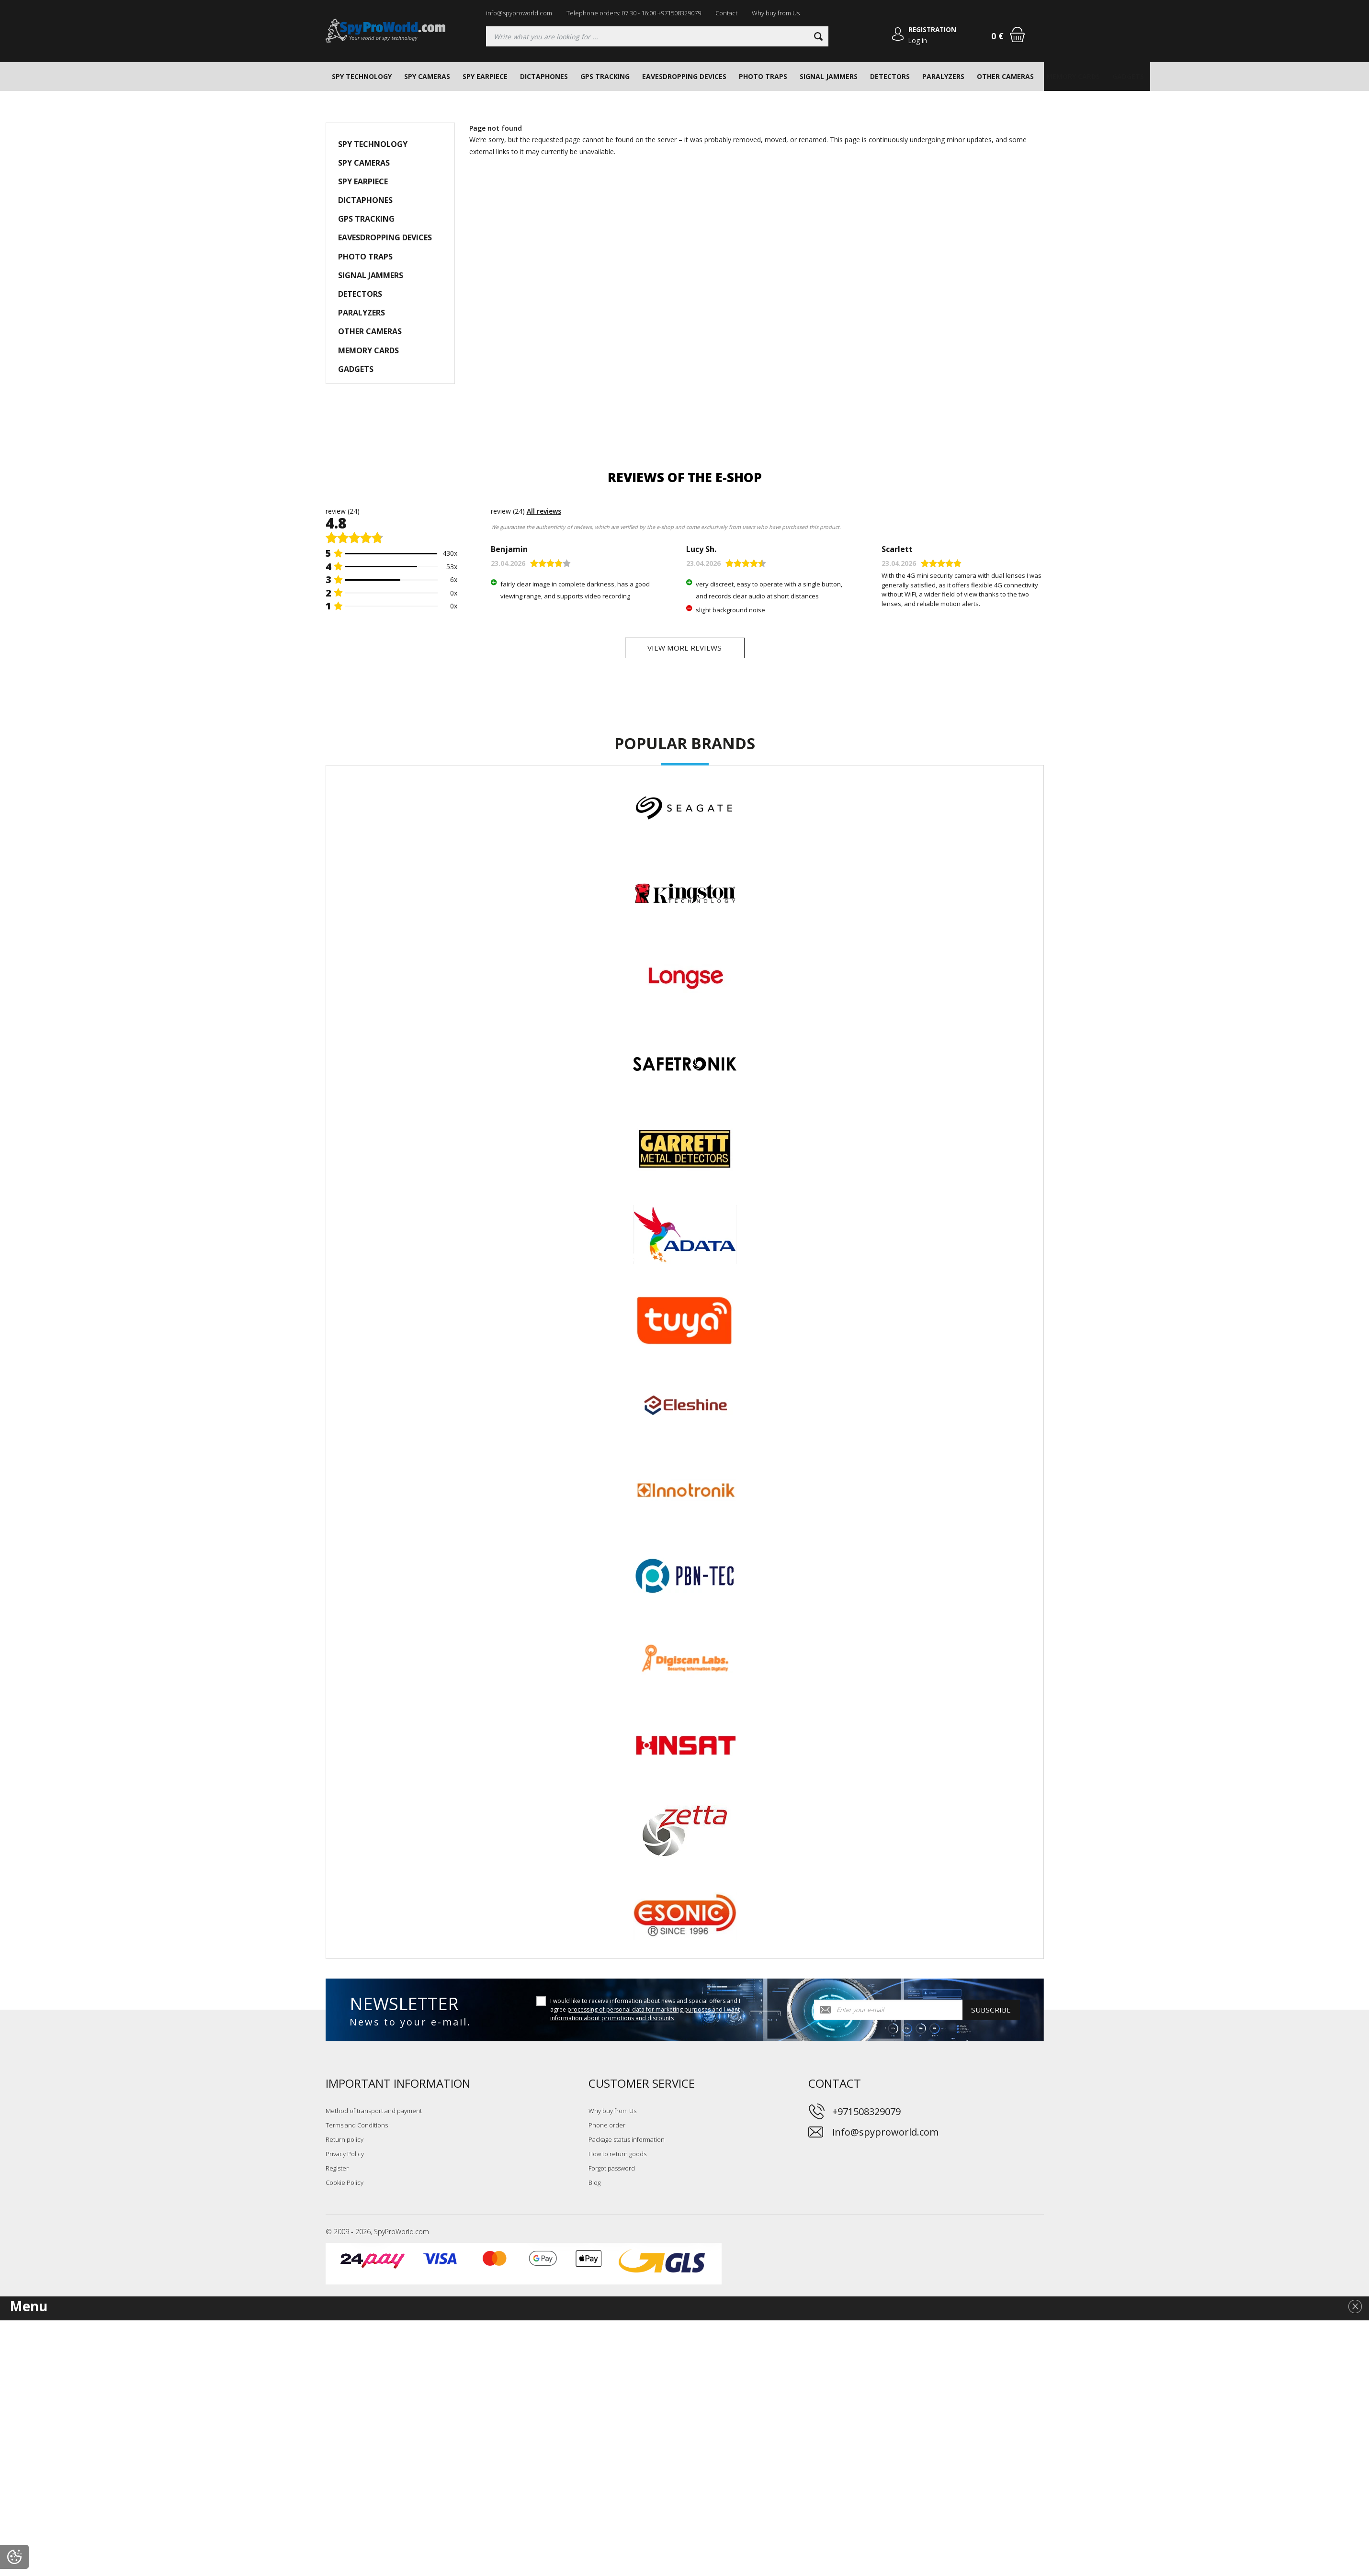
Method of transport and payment (374, 2114)
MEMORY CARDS (1073, 76)
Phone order (606, 2128)
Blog (594, 2186)
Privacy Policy (345, 2157)
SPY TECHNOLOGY (362, 76)
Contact (726, 13)
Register (337, 2171)
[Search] (817, 36)
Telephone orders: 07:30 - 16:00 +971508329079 (633, 13)
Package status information (626, 2142)
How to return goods (617, 2157)
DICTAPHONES (544, 76)
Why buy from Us (776, 13)
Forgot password (611, 2171)
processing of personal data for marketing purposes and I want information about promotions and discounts (645, 2017)
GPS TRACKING (605, 76)
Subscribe (991, 2013)
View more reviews (684, 649)
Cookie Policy (344, 2186)
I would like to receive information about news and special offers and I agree (645, 2013)
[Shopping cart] (1017, 34)
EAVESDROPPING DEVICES (684, 76)
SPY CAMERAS (427, 76)
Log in (917, 40)
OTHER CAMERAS (1005, 76)
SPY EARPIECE (485, 76)
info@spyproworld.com (519, 13)
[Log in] (895, 36)
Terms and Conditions (357, 2128)
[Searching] (657, 36)
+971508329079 (866, 2114)
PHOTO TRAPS (763, 76)
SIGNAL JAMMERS (829, 76)
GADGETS (1128, 76)
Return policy (344, 2142)
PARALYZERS (943, 76)
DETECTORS (890, 76)
